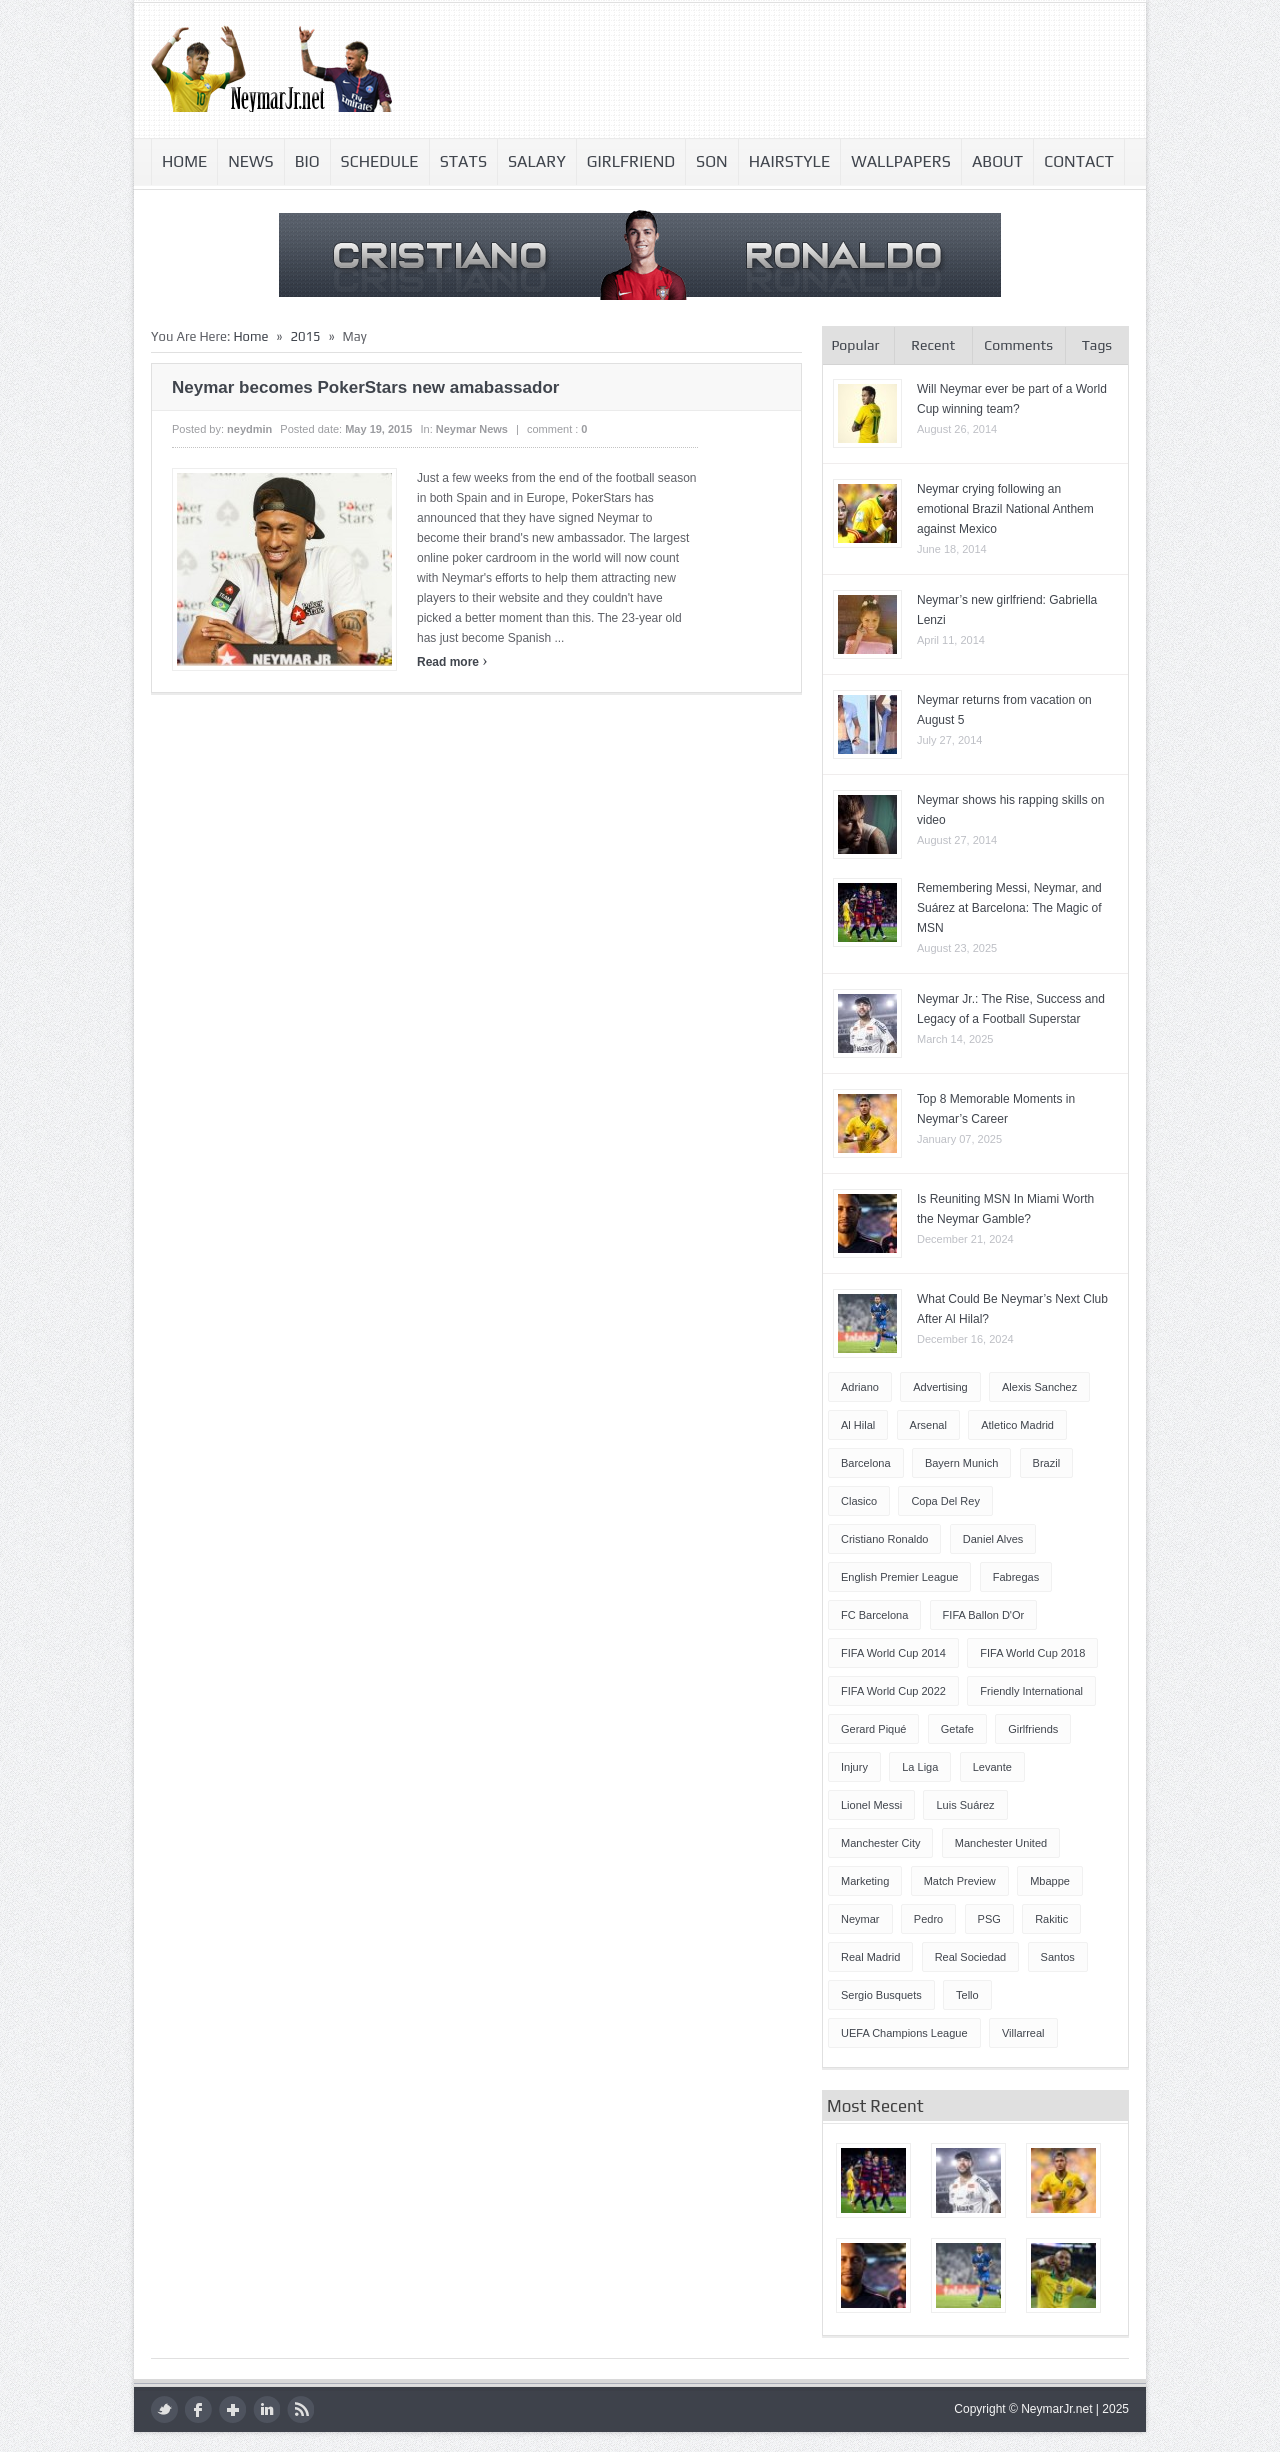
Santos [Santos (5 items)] (1058, 1957)
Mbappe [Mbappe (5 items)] (1050, 1881)
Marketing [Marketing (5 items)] (865, 1881)
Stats (463, 161)
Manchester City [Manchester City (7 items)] (880, 1843)
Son (712, 161)
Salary (537, 161)
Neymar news (472, 429)
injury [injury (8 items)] (854, 1767)
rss (300, 2409)
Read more (452, 662)
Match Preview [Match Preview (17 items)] (960, 1881)
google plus (232, 2409)
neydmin (249, 429)
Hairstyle (790, 161)
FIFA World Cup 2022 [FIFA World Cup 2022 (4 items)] (893, 1691)
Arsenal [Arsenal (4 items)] (928, 1425)
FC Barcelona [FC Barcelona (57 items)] (874, 1615)
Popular (855, 345)
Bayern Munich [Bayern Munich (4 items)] (961, 1463)
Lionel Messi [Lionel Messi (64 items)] (871, 1805)
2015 (305, 336)
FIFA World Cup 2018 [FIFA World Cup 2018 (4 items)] (1032, 1653)
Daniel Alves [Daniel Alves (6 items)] (993, 1539)
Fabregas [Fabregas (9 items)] (1016, 1577)
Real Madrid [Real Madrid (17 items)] (870, 1957)
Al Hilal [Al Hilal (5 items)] (858, 1425)
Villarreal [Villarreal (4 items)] (1023, 2033)
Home (184, 161)
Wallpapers (901, 161)
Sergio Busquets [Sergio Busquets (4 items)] (881, 1995)
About (997, 161)
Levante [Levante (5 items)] (992, 1767)
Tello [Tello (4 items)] (967, 1995)
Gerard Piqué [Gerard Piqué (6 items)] (873, 1729)
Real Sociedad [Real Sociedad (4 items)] (971, 1957)
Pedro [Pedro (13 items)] (928, 1919)
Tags (1097, 345)
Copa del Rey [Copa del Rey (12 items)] (945, 1501)
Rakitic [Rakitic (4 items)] (1051, 1919)
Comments (1018, 345)
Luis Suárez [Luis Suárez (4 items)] (965, 1805)
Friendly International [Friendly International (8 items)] (1031, 1691)
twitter (164, 2409)
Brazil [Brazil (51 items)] (1047, 1463)
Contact (1079, 161)
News (250, 161)
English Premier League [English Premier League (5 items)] (899, 1577)
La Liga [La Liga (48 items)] (920, 1767)
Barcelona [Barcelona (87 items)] (866, 1463)
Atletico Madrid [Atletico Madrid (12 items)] (1017, 1425)
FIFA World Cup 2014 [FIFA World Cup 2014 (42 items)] (893, 1653)
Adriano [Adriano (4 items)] (860, 1387)
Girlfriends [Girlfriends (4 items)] (1033, 1729)
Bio (307, 161)
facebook (198, 2409)
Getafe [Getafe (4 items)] (957, 1729)
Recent (933, 345)
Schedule (380, 161)
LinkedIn (266, 2409)
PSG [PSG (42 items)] (989, 1919)
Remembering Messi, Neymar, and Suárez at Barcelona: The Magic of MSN (1009, 908)
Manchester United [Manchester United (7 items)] (1001, 1843)
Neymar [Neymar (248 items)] (860, 1919)
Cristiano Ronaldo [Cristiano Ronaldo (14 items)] (884, 1539)
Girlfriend (631, 161)
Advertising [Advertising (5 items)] (940, 1387)
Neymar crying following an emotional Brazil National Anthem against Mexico (1005, 509)
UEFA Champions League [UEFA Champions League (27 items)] (904, 2033)
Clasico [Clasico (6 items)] (859, 1501)
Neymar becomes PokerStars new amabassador (365, 387)
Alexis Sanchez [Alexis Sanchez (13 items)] (1039, 1387)
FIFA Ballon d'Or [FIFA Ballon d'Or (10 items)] (984, 1615)
